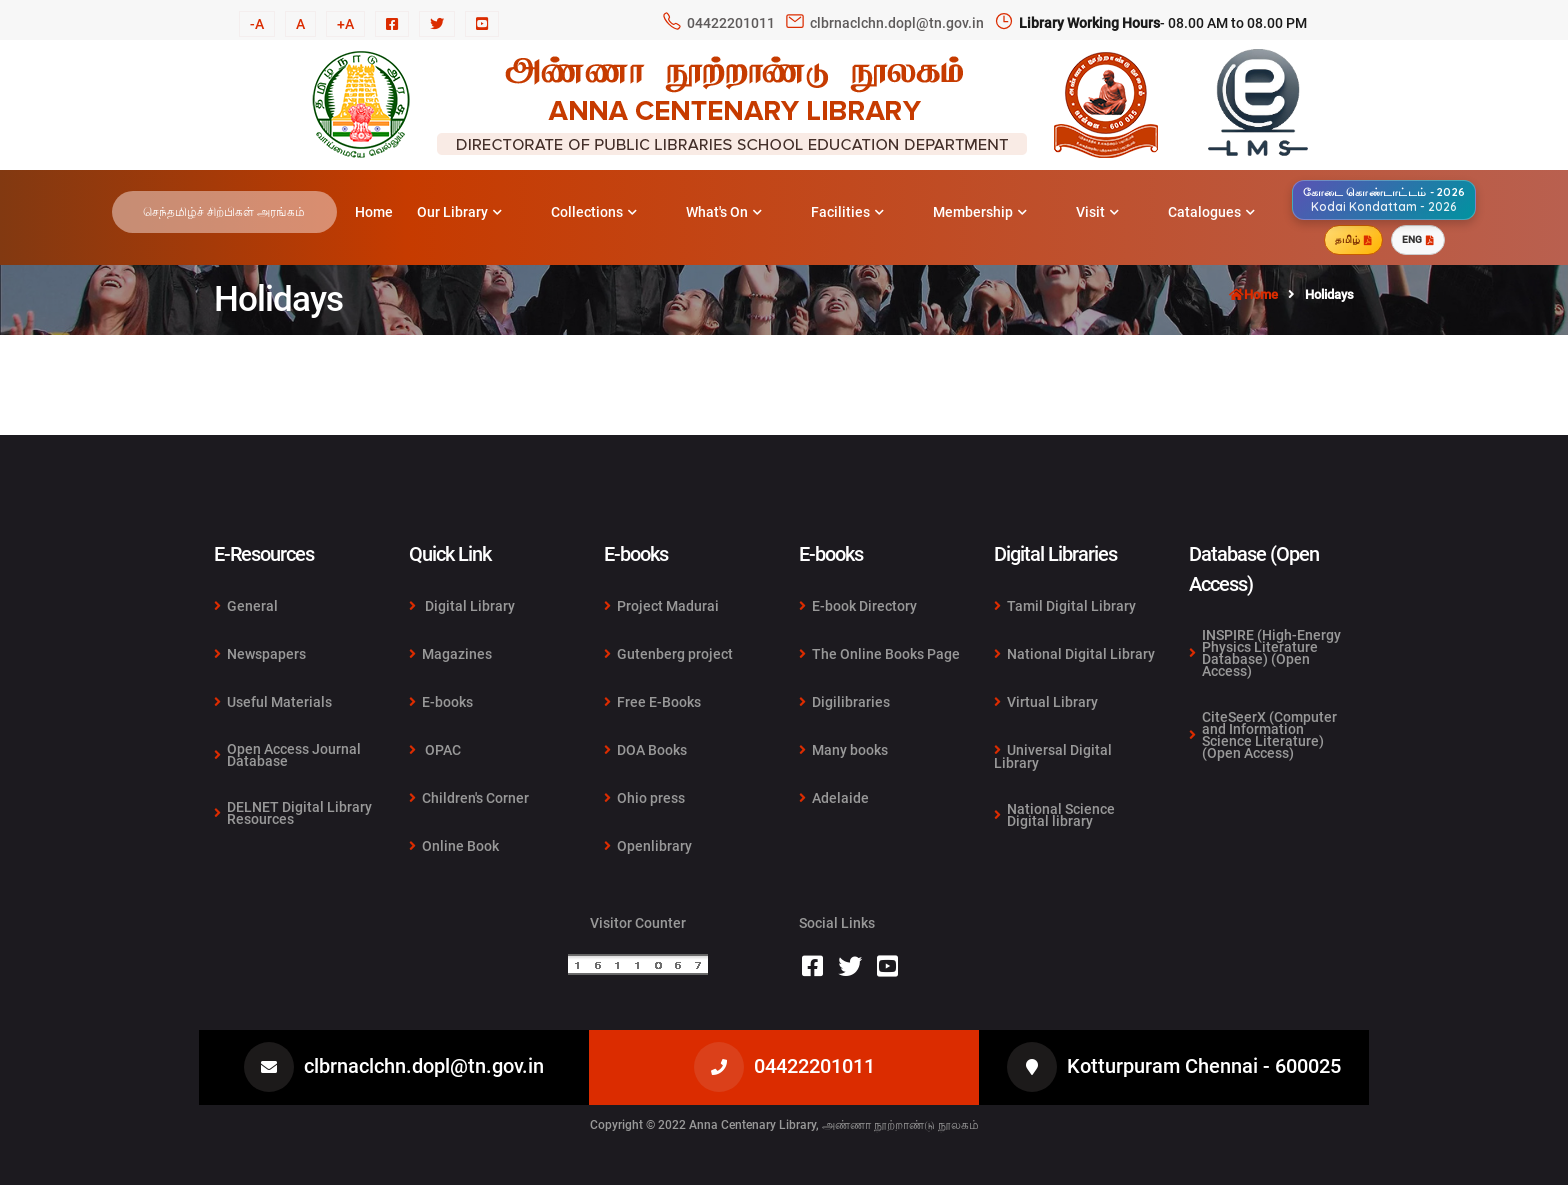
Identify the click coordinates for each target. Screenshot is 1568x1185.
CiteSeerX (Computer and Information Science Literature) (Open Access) (1263, 734)
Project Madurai (661, 606)
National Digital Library (1074, 654)
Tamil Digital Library (1065, 606)
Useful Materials (273, 702)
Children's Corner (469, 798)
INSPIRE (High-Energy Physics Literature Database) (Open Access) (1265, 654)
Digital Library (462, 606)
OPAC (435, 750)
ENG (1418, 239)
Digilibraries (844, 702)
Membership (980, 212)
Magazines (450, 654)
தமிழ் (1353, 239)
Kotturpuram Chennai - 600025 (1204, 1066)
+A (345, 24)
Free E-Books (652, 702)
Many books (843, 750)
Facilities (847, 212)
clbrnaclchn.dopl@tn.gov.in (897, 23)
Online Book (454, 845)
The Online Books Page (879, 654)
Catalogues (1211, 212)
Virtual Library (1046, 702)
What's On (724, 212)
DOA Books (645, 750)
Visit (1097, 212)
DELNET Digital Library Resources (293, 812)
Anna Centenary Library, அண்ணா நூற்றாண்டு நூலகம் (834, 1125)
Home (374, 212)
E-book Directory (858, 606)
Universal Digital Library (1053, 756)
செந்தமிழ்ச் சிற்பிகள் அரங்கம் (224, 212)
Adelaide (834, 797)
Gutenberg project (668, 654)
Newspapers (260, 654)
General (246, 606)
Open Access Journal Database (287, 755)
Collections (594, 212)
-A (257, 24)
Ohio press (644, 798)
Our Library (459, 212)
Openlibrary (648, 845)
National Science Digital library (1054, 814)
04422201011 (731, 23)
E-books (441, 702)
